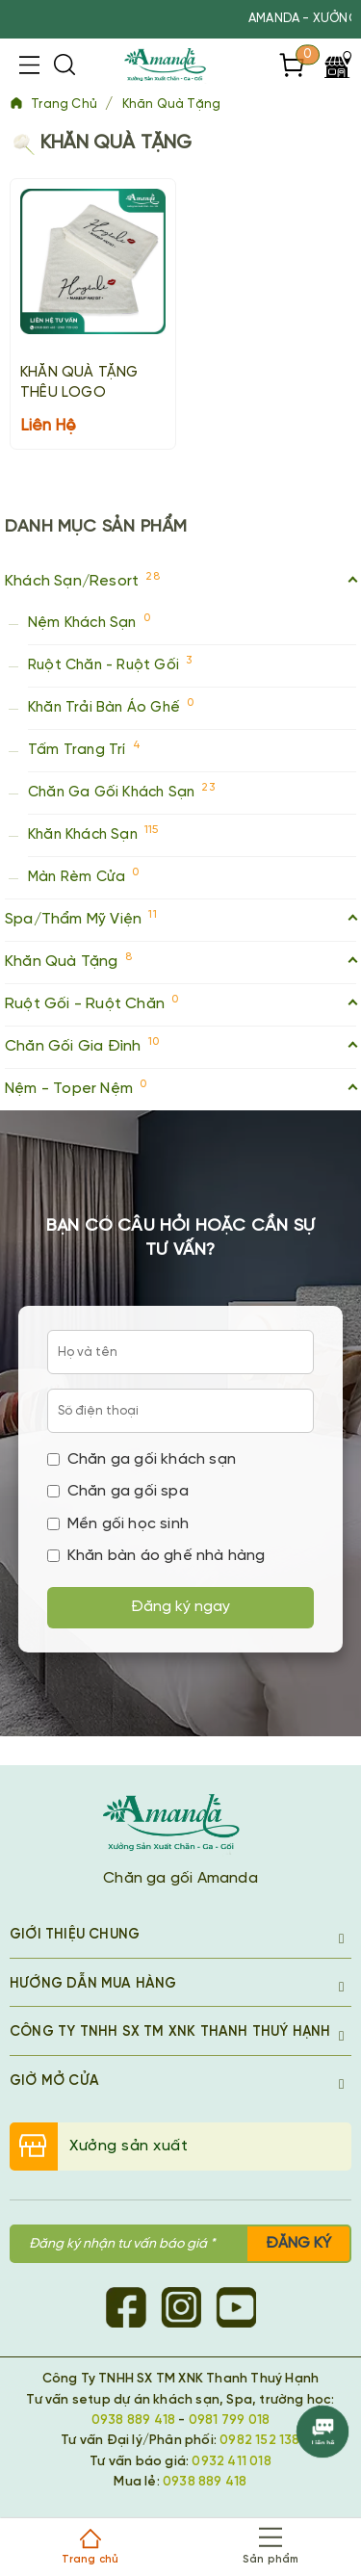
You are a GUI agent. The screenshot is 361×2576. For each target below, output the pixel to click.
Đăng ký (298, 2243)
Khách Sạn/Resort (180, 579)
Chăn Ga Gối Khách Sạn (121, 790)
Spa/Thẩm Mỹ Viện (180, 917)
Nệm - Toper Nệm (180, 1087)
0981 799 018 (229, 2420)
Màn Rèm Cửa (84, 875)
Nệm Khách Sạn (89, 620)
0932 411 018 (231, 2461)
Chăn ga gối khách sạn (141, 1459)
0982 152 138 (259, 2440)
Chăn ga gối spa (118, 1491)
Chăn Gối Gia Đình (180, 1044)
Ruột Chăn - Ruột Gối (110, 663)
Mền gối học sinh (118, 1524)
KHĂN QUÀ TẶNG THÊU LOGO (79, 383)
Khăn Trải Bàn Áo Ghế (110, 705)
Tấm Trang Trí (84, 748)
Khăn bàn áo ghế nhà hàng (156, 1556)
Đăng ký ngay (180, 1607)
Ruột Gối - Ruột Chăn (180, 1002)
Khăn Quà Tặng (171, 104)
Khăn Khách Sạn (93, 832)
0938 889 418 (133, 2420)
